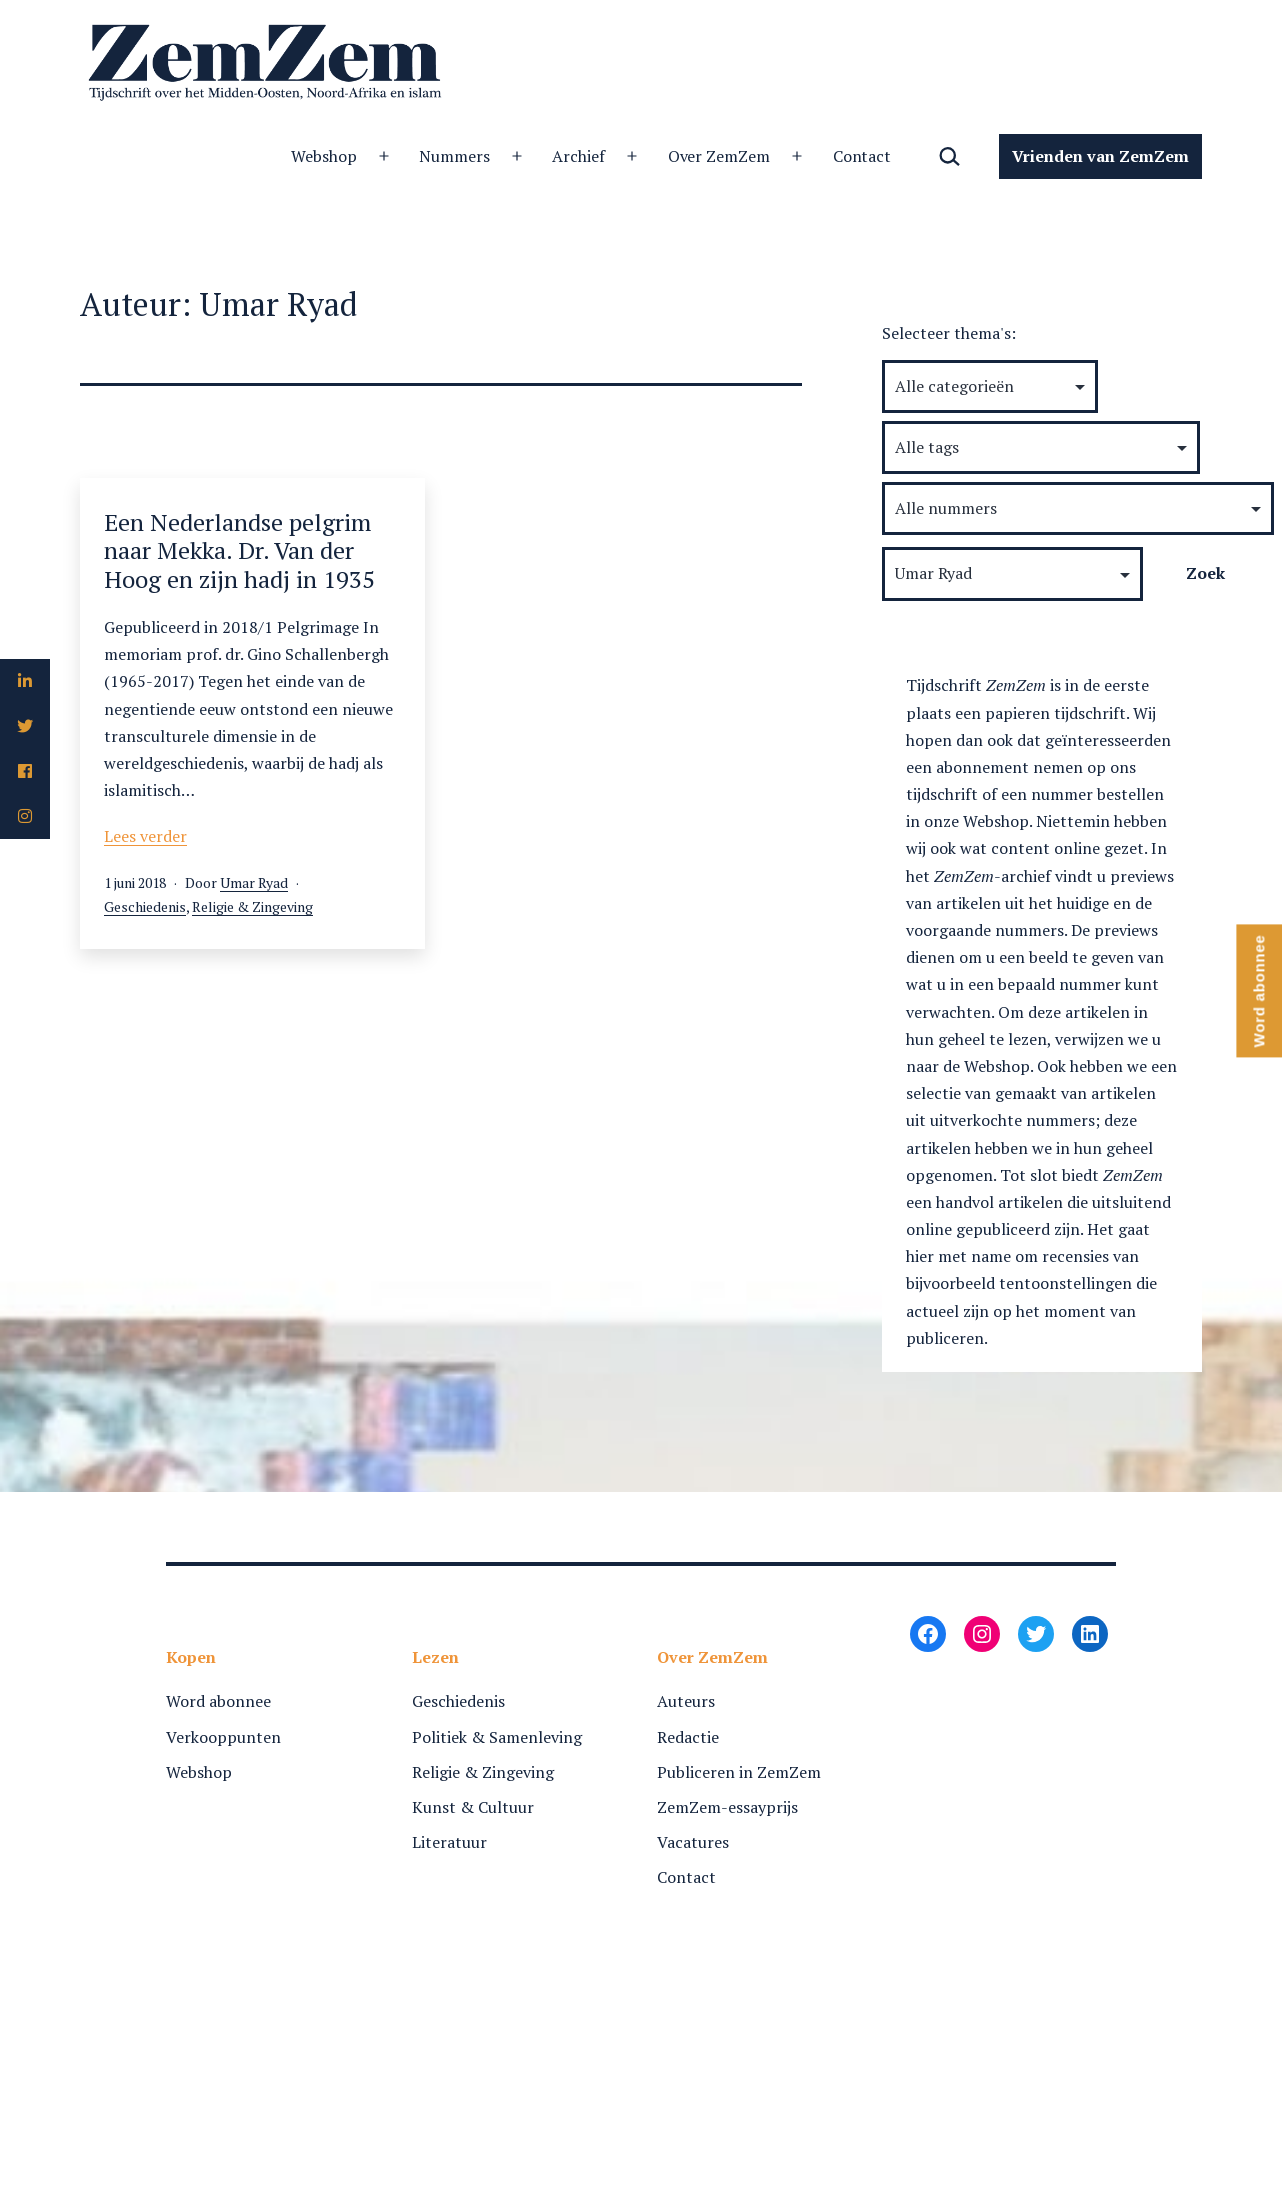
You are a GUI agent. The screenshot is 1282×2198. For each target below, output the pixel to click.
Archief (578, 156)
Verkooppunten (223, 1737)
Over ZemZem (719, 156)
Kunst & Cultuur (473, 1807)
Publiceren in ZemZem (739, 1772)
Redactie (688, 1737)
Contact (862, 156)
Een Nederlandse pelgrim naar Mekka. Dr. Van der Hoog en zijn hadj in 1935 (239, 551)
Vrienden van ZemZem (1100, 156)
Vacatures (693, 1842)
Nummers (454, 156)
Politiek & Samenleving (497, 1737)
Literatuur (449, 1842)
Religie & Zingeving (252, 906)
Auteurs (686, 1701)
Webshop (324, 156)
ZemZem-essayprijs (727, 1807)
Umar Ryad (254, 882)
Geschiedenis (145, 906)
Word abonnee (218, 1701)
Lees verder (145, 836)
